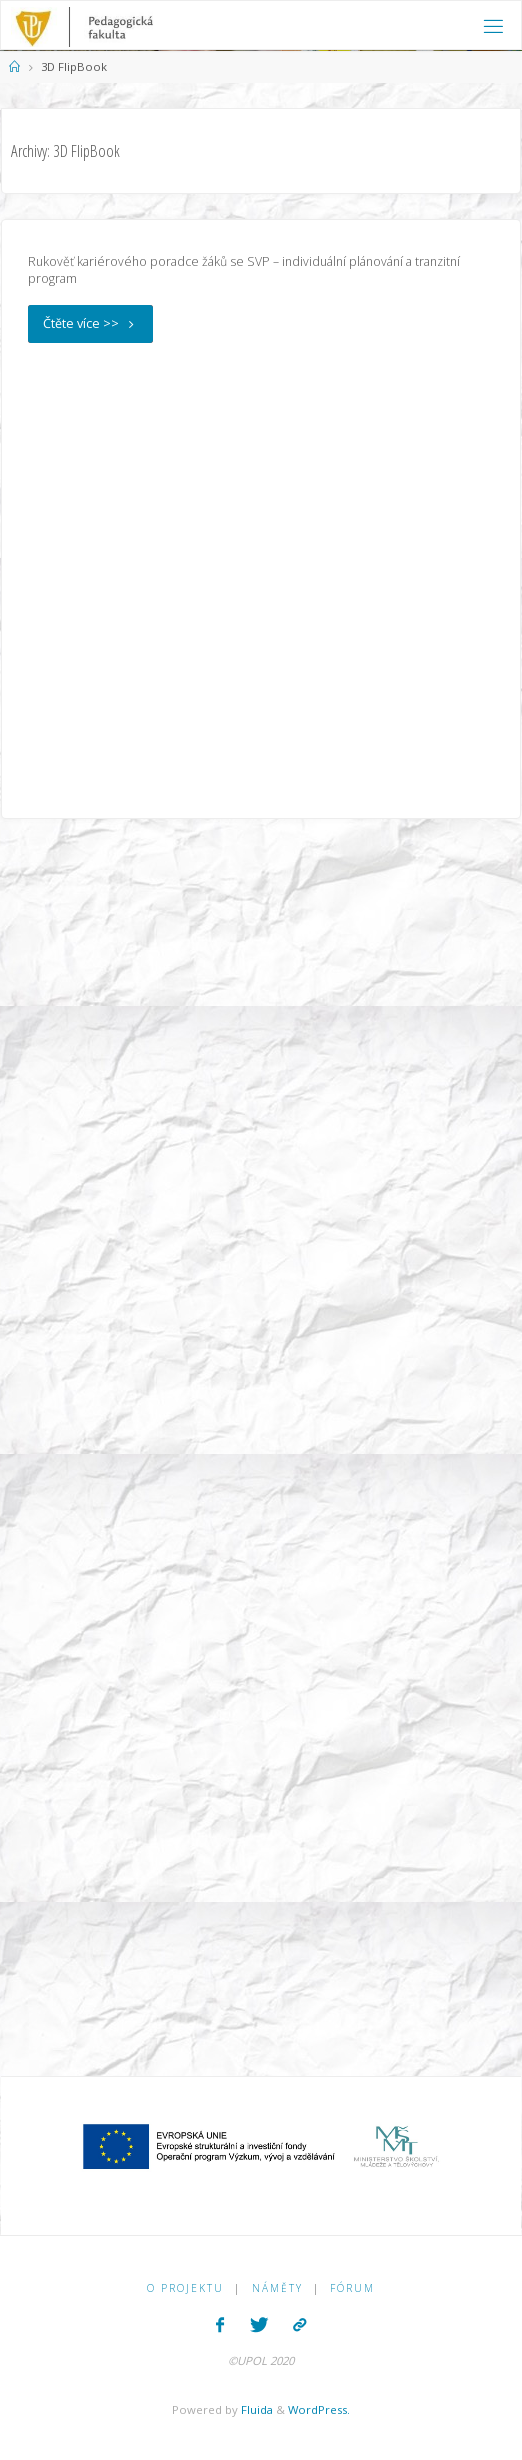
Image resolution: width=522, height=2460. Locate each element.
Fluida (255, 2409)
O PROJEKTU (185, 2288)
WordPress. (319, 2409)
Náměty (277, 2288)
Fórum (352, 2288)
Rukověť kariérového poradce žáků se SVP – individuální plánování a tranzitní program (244, 270)
